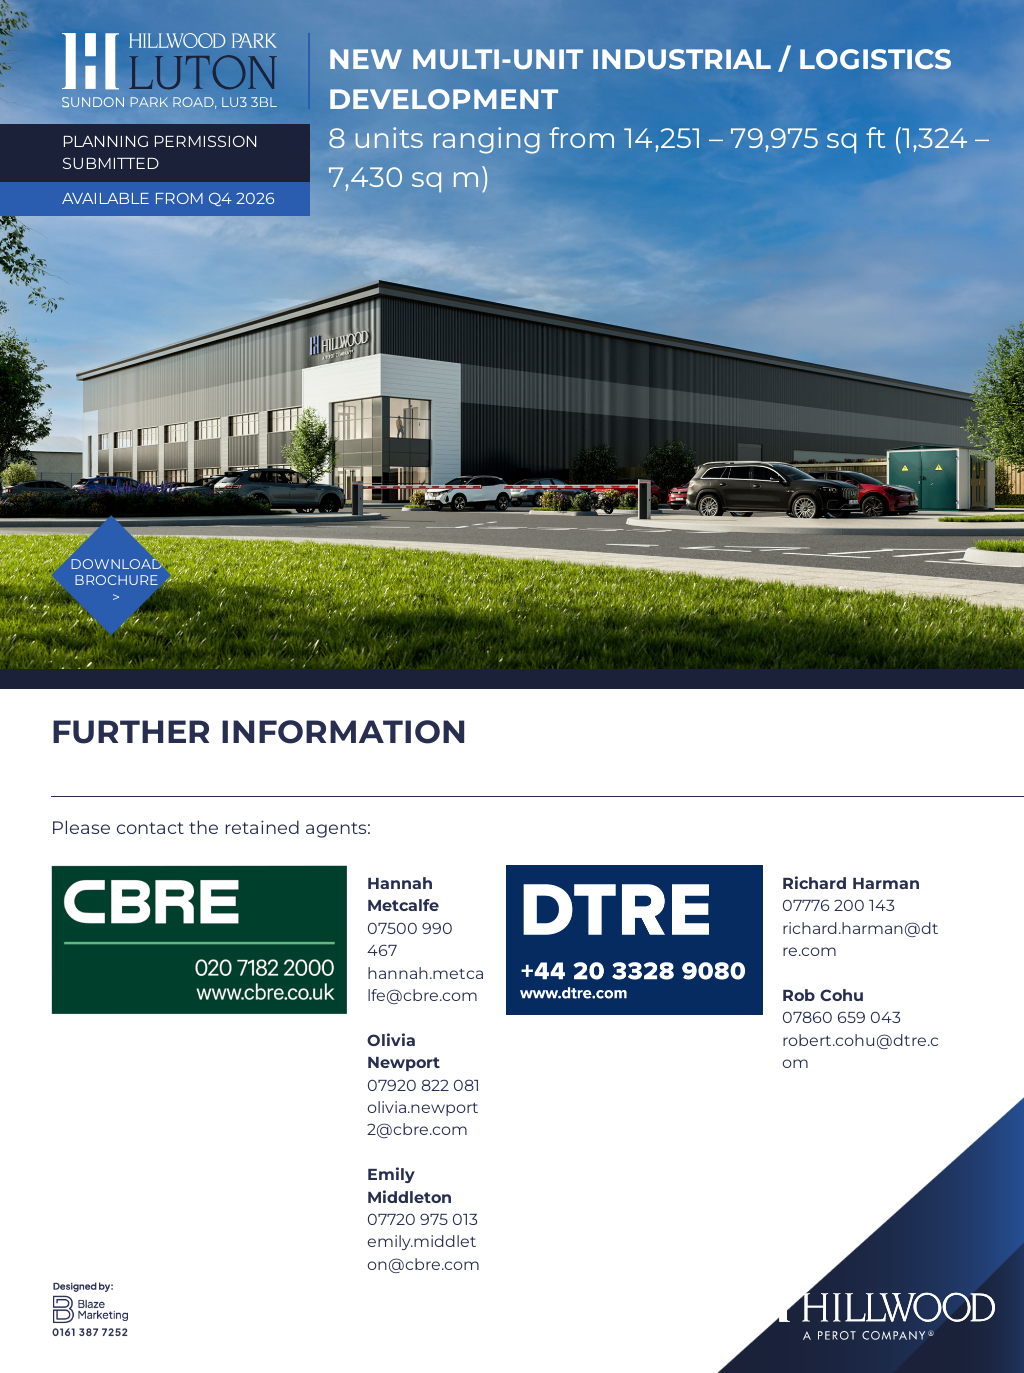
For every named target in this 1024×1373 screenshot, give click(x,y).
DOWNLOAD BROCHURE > (116, 581)
